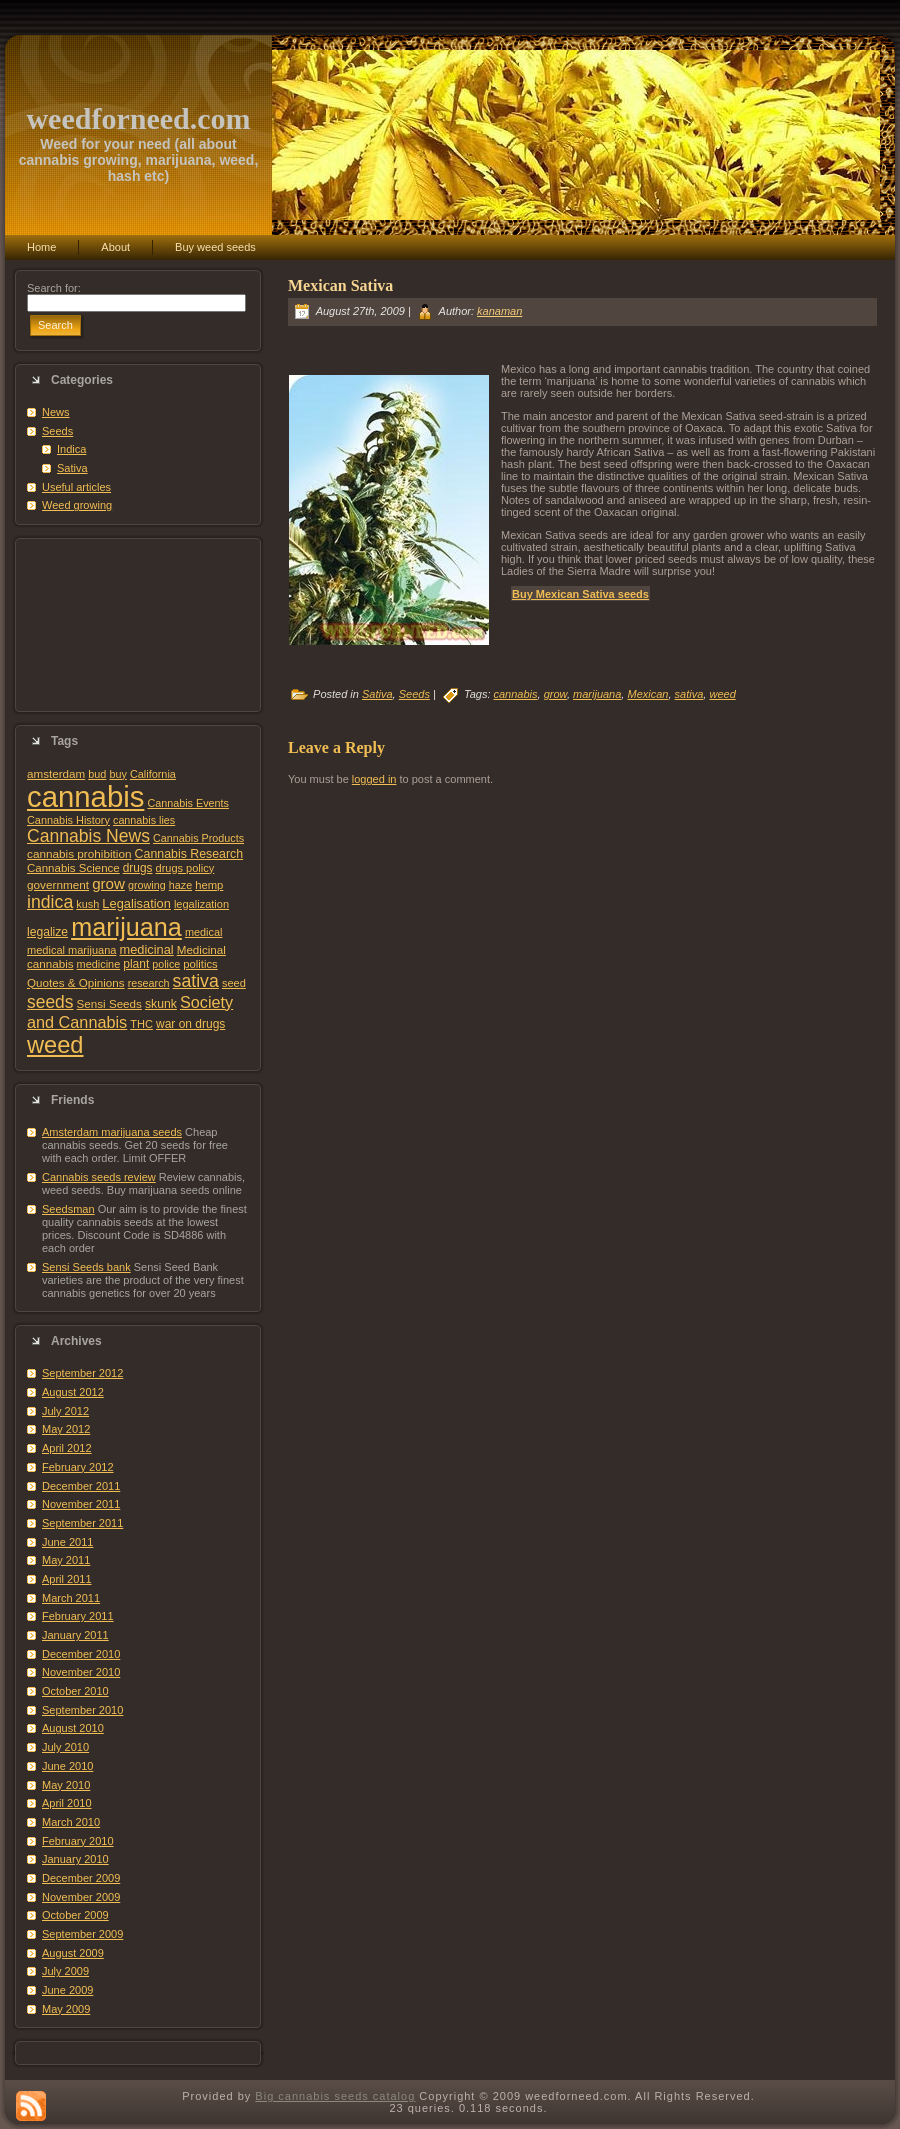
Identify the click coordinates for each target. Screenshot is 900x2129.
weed (55, 1045)
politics (200, 964)
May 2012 (66, 1429)
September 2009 (82, 1934)
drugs (138, 868)
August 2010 (73, 1728)
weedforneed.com (138, 118)
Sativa (72, 468)
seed (234, 983)
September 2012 (82, 1373)
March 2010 (71, 1822)
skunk (161, 1004)
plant (136, 964)
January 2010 (75, 1859)
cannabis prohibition (79, 853)
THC (141, 1024)
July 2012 (65, 1411)
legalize (47, 932)
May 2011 (66, 1560)
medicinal (146, 949)
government (58, 884)
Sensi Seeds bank (86, 1267)
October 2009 (75, 1915)
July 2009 (65, 1971)
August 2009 (73, 1953)
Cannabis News (88, 836)
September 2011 (82, 1523)
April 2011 (67, 1579)
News (56, 412)
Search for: (54, 288)
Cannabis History (68, 820)
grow (108, 883)
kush (87, 904)
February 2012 (78, 1467)
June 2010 (67, 1766)
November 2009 (81, 1897)
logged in (374, 779)
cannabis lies (144, 820)
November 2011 (81, 1504)
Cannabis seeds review (99, 1177)
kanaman (499, 311)
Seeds (57, 431)
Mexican (647, 694)
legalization (201, 904)
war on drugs (190, 1024)
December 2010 (81, 1654)
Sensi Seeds (109, 1003)
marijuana (126, 927)
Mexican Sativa (340, 285)
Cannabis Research (189, 854)
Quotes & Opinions (76, 982)
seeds (50, 1002)
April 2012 (67, 1448)
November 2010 (81, 1672)
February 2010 (78, 1841)
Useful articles (76, 487)
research (149, 983)
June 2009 (67, 1990)
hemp (209, 885)
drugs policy (185, 868)
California (153, 774)
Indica (71, 449)
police (166, 964)
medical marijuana (71, 950)
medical (204, 932)
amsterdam (56, 773)
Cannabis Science (73, 868)
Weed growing (77, 505)
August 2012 (73, 1392)
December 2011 (81, 1486)
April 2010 (67, 1803)
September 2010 (82, 1710)
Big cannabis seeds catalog (335, 2096)
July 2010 (65, 1747)
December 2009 (81, 1878)
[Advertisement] (138, 625)
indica (50, 902)
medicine (99, 964)
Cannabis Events (187, 803)
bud (97, 774)
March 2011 (71, 1598)
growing (147, 885)
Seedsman (68, 1209)
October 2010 (75, 1691)
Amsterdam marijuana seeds (112, 1132)
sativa (196, 981)
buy (117, 774)
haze (180, 885)
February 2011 (78, 1616)
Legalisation (136, 903)
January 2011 (75, 1635)
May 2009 (66, 2009)
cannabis (85, 796)
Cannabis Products (198, 838)
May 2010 (66, 1785)
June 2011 (67, 1542)
